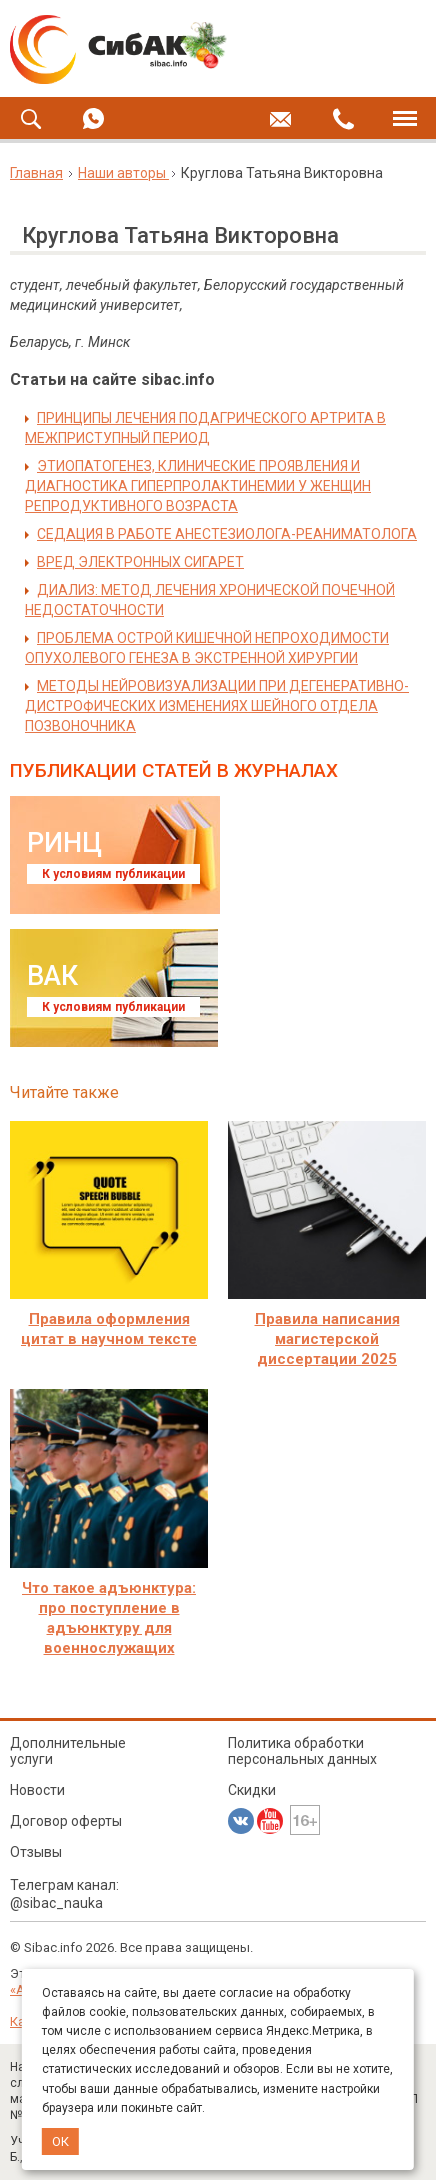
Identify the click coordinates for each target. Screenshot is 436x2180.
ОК (60, 2141)
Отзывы (36, 1852)
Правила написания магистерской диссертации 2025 (327, 1339)
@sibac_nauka (56, 1903)
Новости (37, 1790)
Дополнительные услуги (68, 1751)
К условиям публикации (113, 874)
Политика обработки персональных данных (302, 1751)
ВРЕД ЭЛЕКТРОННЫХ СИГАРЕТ (140, 562)
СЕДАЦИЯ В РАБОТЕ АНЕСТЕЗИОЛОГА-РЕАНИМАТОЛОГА (227, 534)
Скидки (252, 1790)
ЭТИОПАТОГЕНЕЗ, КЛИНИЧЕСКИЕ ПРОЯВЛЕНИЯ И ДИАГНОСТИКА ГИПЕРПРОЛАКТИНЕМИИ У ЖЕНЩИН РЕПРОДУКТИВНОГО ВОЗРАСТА (198, 486)
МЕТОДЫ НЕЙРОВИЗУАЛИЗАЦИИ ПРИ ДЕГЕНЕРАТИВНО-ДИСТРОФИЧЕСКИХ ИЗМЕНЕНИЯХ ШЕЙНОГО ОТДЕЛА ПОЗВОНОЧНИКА (217, 706)
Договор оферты (66, 1821)
